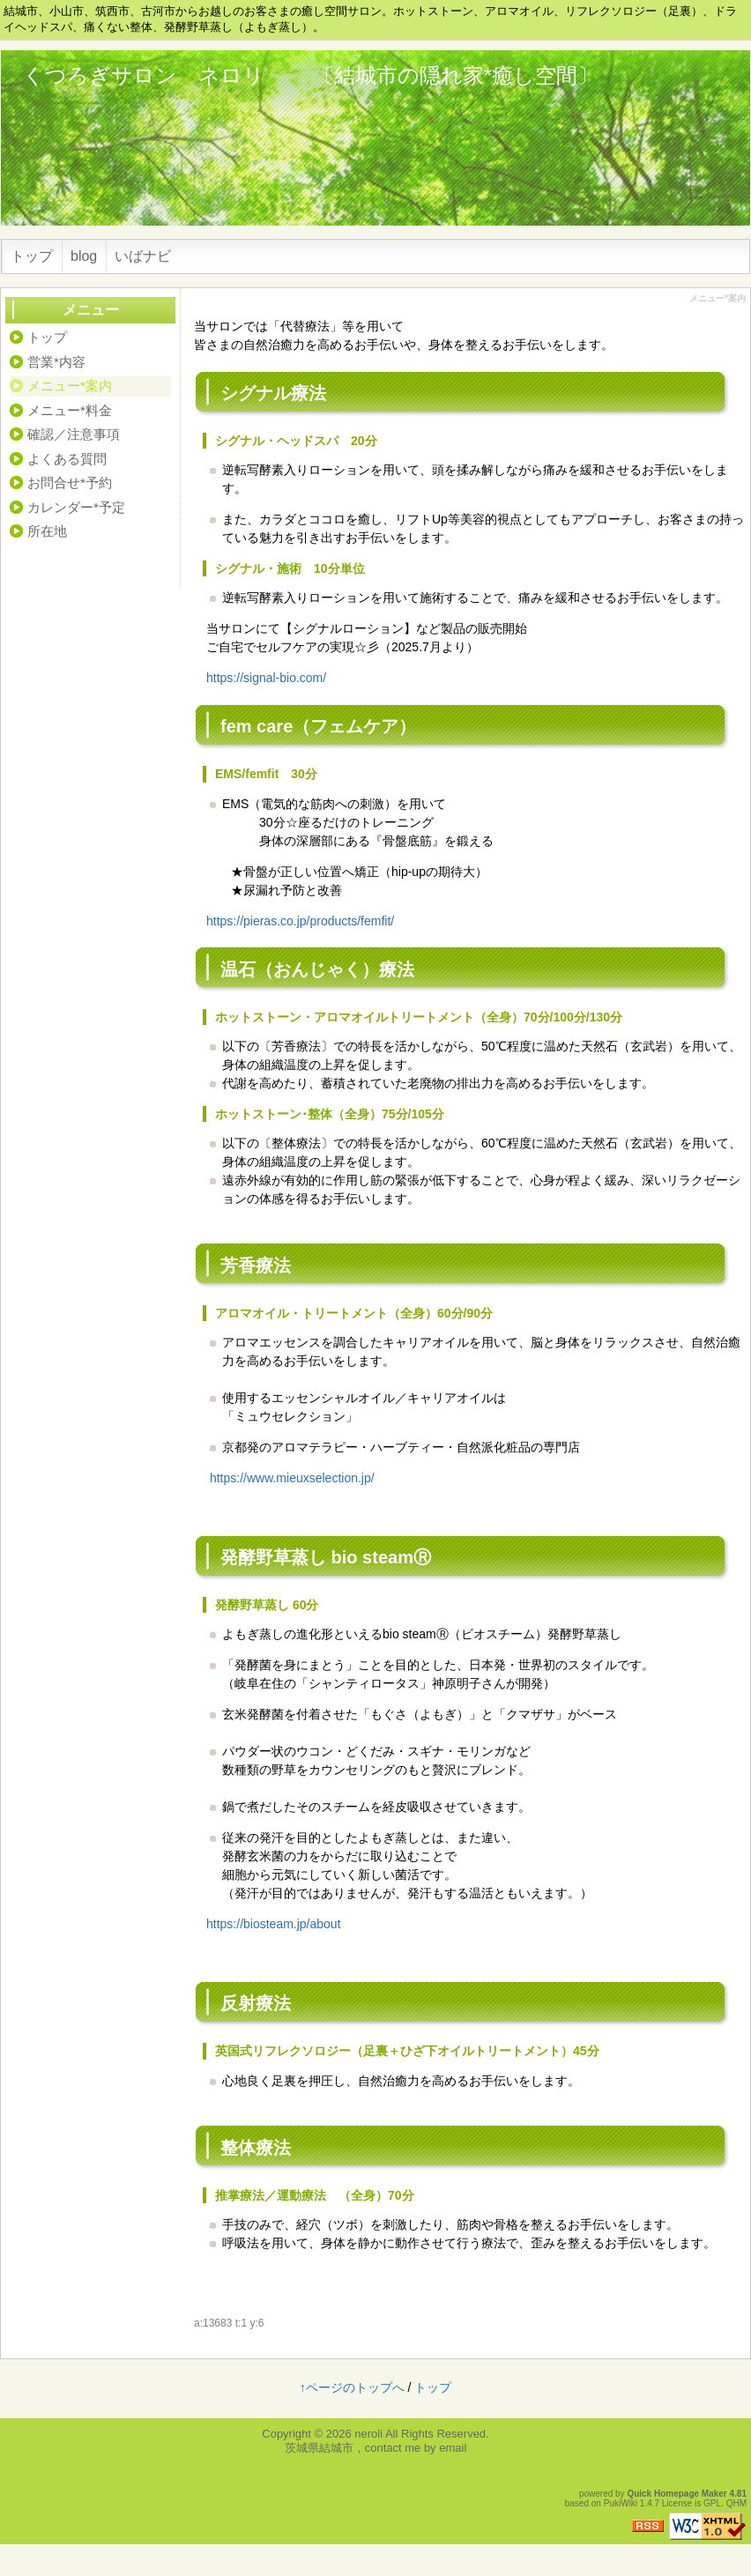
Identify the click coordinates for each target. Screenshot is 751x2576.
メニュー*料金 (69, 410)
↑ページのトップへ (352, 2387)
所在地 (47, 530)
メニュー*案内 (69, 385)
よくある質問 (67, 458)
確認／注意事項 (73, 434)
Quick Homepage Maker (676, 2493)
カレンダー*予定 (76, 507)
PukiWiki (620, 2503)
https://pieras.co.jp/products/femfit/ (300, 921)
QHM (736, 2503)
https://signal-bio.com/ (266, 678)
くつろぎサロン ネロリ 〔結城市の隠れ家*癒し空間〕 (311, 75)
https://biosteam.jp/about (273, 1924)
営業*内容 (56, 361)
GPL (712, 2503)
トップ (32, 256)
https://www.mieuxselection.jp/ (292, 1478)
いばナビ (143, 256)
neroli (368, 2433)
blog (84, 256)
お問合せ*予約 (69, 482)
